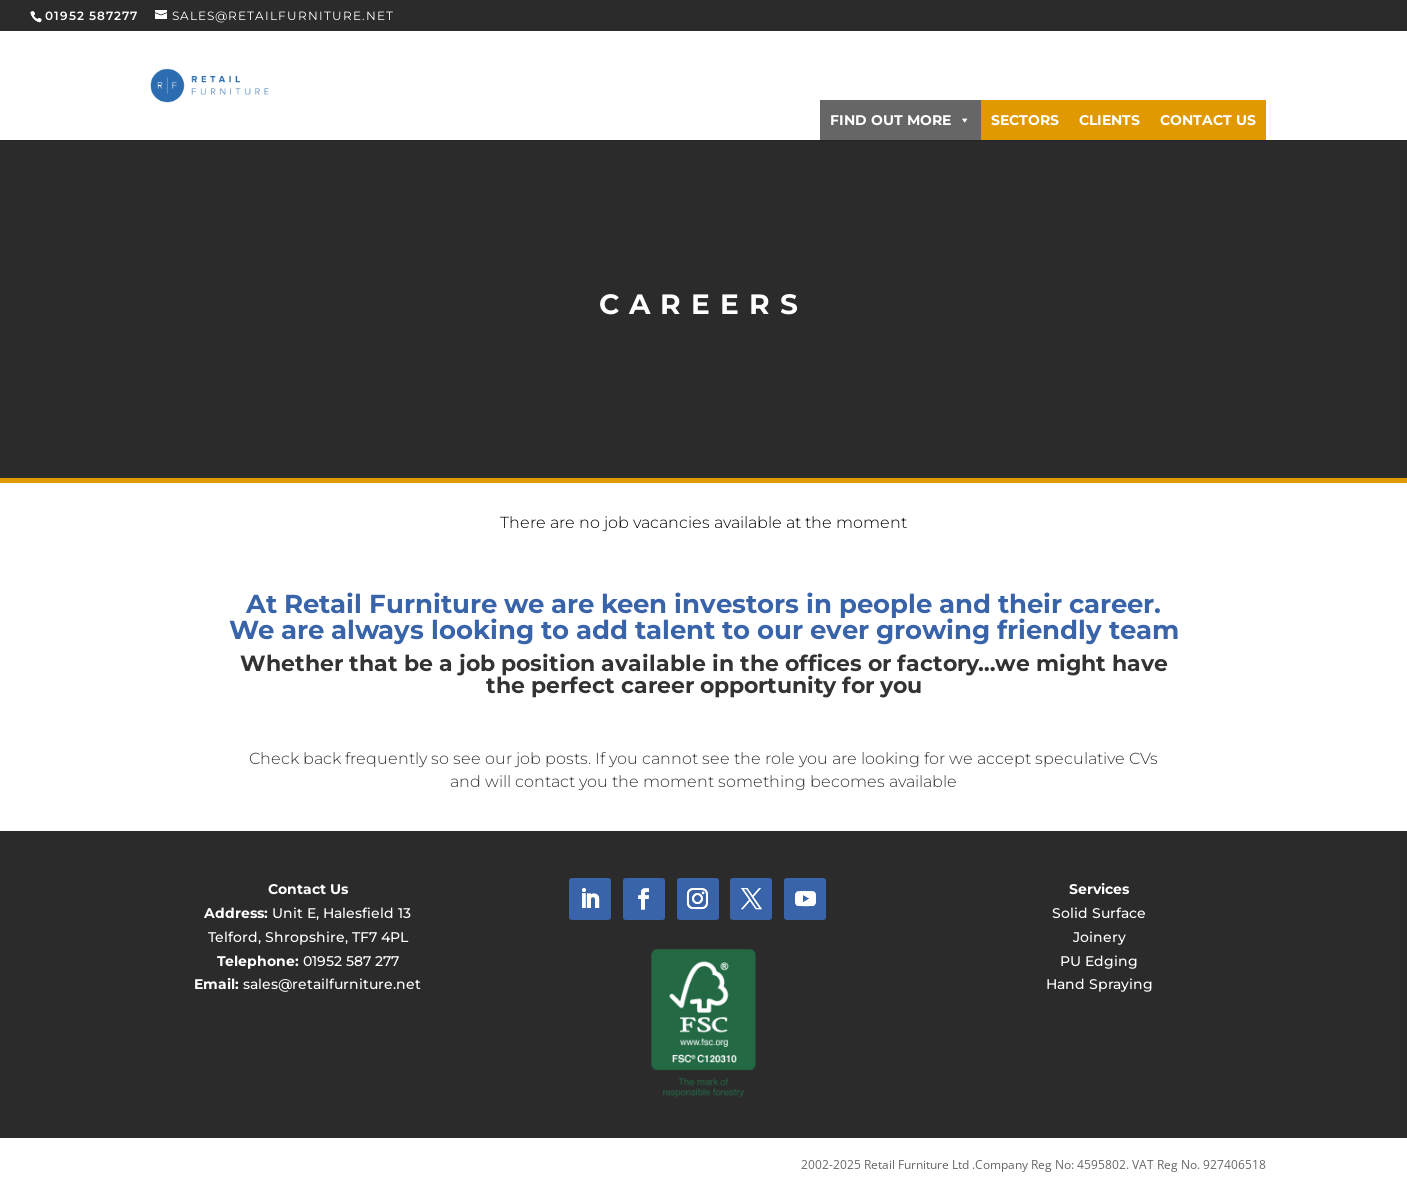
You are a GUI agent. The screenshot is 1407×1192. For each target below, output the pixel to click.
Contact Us (1208, 120)
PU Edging (1099, 961)
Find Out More (900, 120)
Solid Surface (1099, 913)
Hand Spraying (1099, 984)
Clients (1109, 120)
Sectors (1025, 120)
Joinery (1099, 937)
